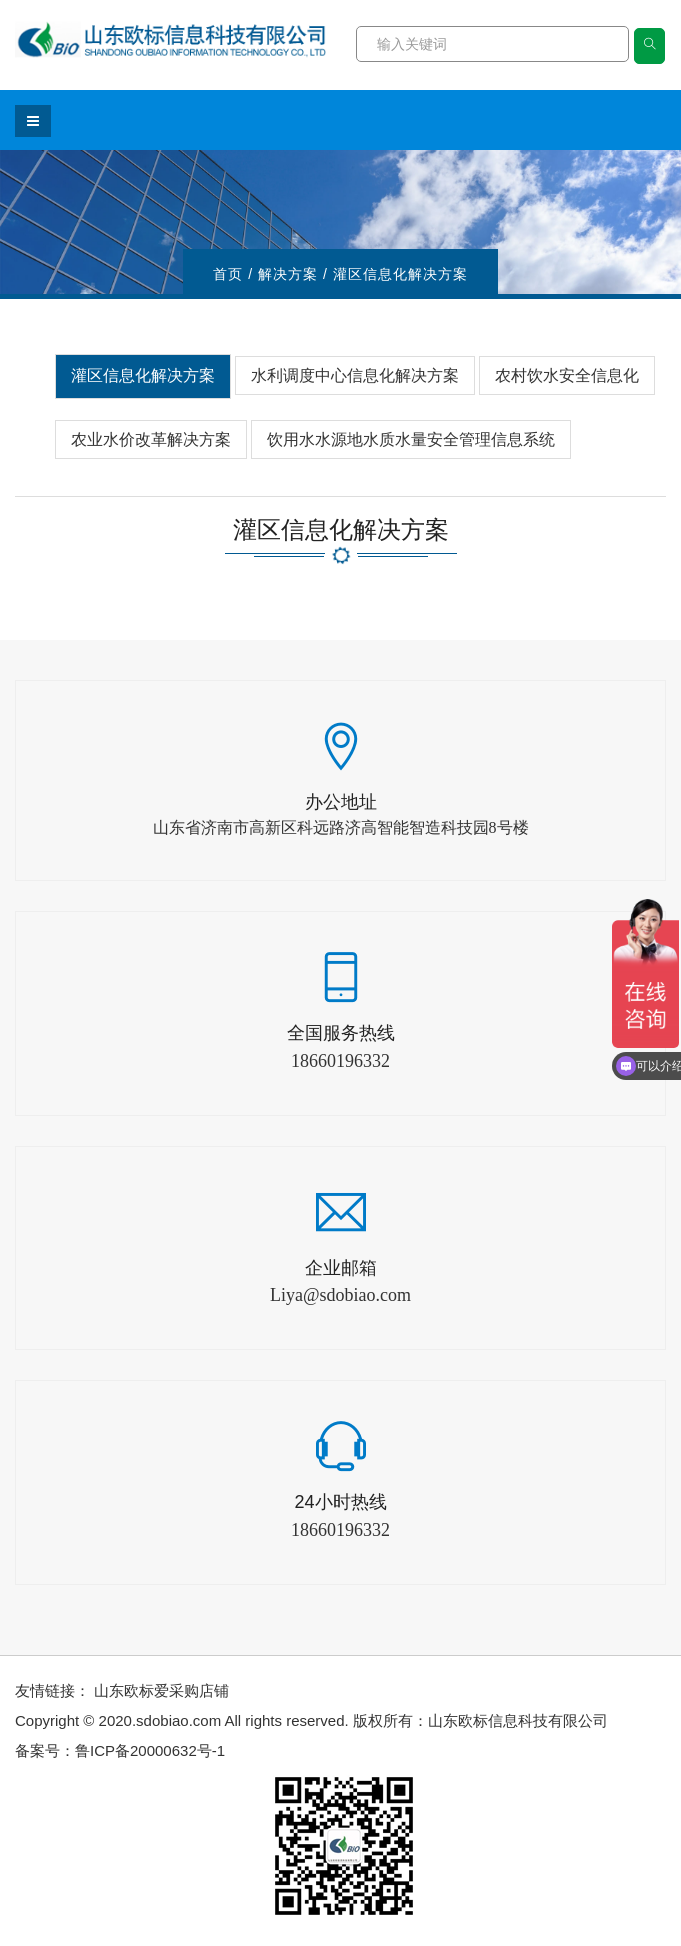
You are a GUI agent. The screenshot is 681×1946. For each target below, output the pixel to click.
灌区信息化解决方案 (143, 375)
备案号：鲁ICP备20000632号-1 (120, 1750)
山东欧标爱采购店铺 (161, 1690)
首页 (228, 274)
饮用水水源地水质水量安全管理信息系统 (411, 439)
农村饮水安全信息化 (567, 375)
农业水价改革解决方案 (151, 439)
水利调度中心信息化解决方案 (355, 375)
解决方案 (288, 274)
